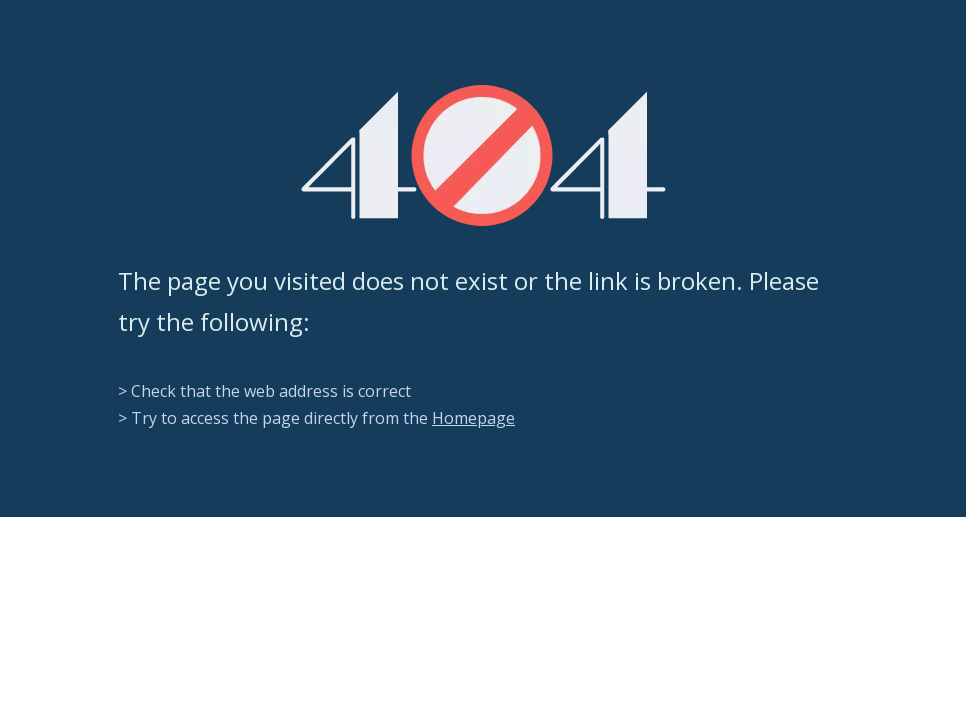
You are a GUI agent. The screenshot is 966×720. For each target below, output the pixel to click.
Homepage (473, 418)
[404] (483, 155)
